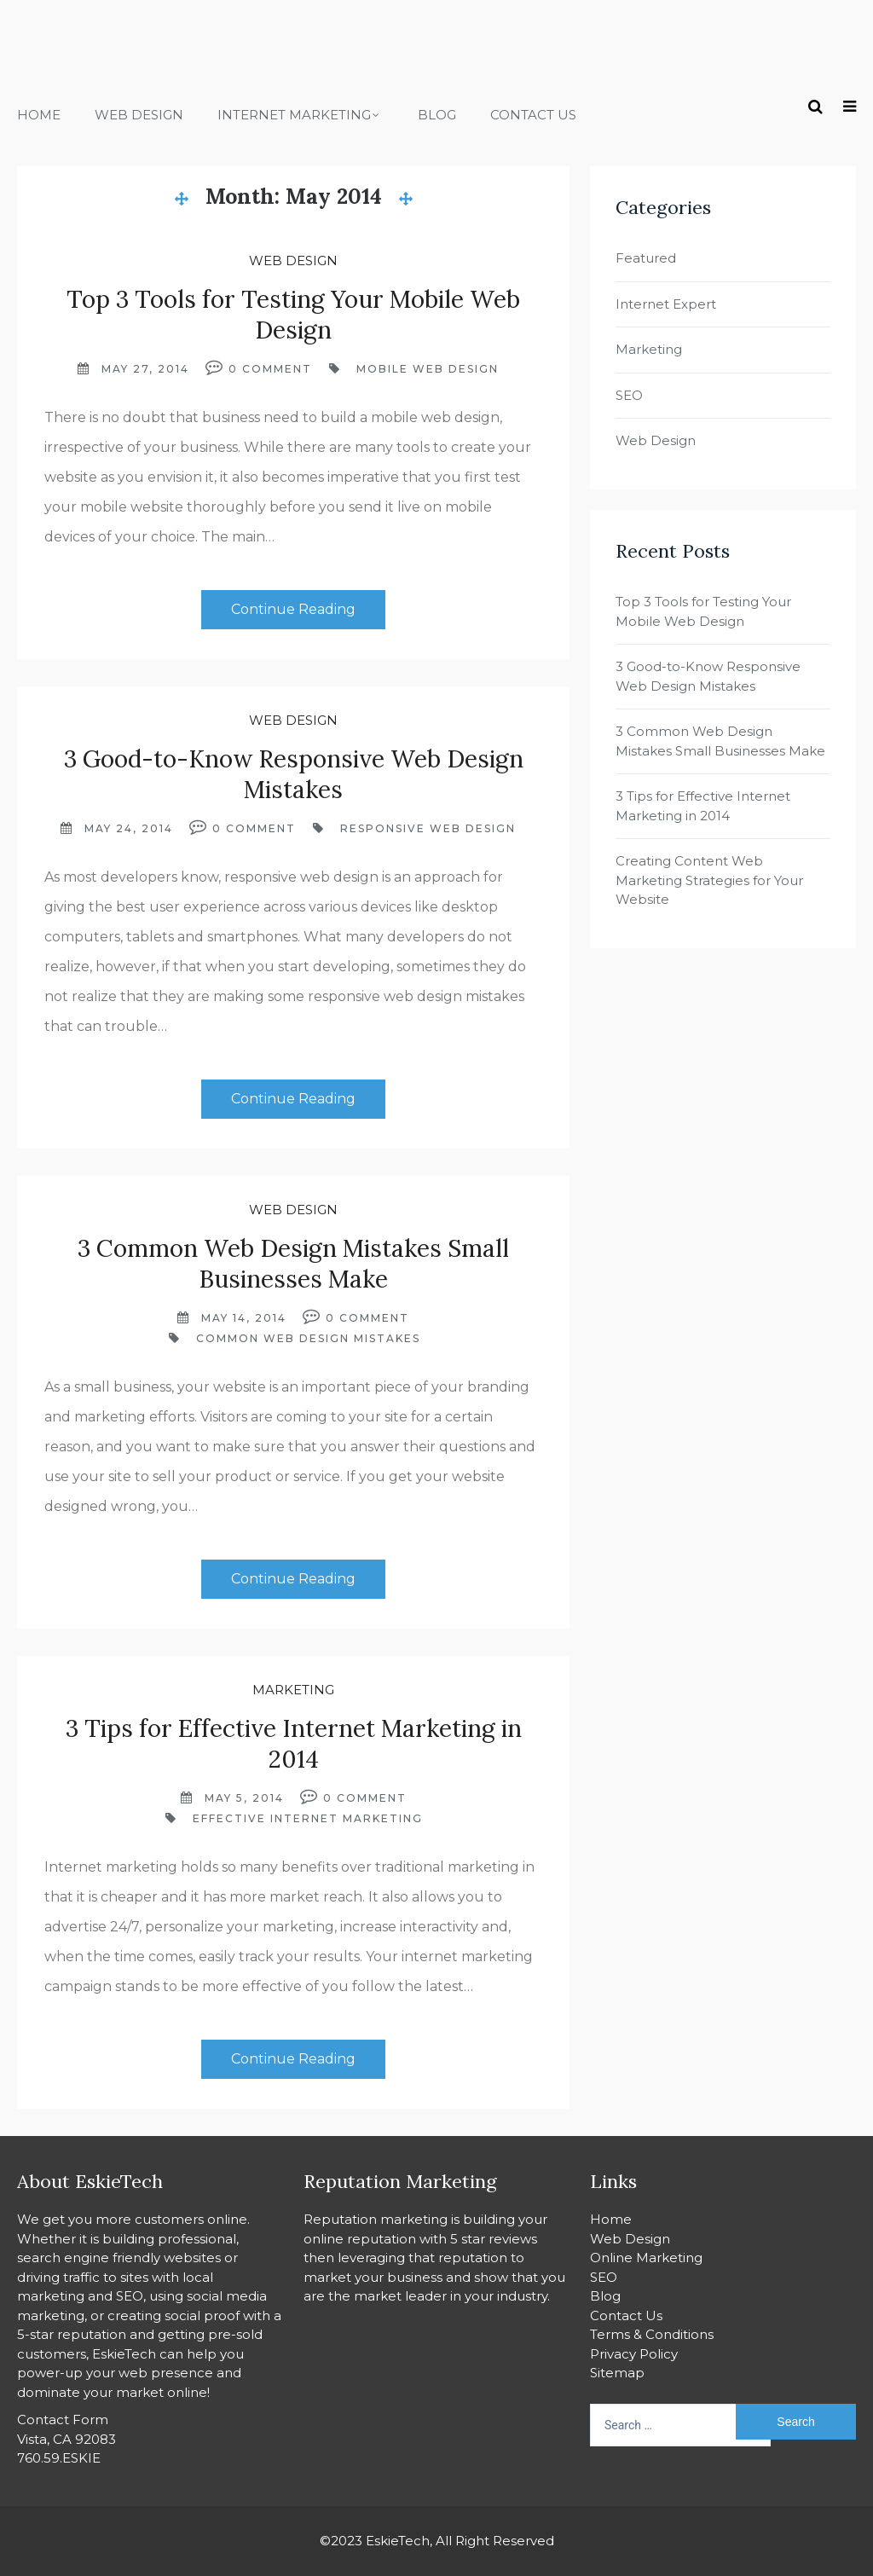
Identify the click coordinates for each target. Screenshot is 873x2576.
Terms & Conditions (652, 2334)
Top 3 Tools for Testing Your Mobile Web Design (293, 314)
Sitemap (617, 2373)
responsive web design (428, 828)
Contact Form (62, 2419)
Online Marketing (646, 2257)
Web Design (139, 115)
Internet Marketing (294, 115)
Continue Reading (293, 609)
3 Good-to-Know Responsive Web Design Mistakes (293, 774)
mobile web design (427, 368)
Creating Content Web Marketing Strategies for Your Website (709, 880)
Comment (277, 368)
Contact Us (533, 115)
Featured (646, 258)
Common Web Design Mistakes (308, 1338)
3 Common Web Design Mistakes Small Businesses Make (293, 1263)
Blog (437, 115)
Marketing (293, 1690)
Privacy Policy (634, 2354)
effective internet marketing (308, 1818)
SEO (629, 395)
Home (39, 115)
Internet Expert (666, 304)
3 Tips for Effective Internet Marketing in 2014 (294, 1743)
